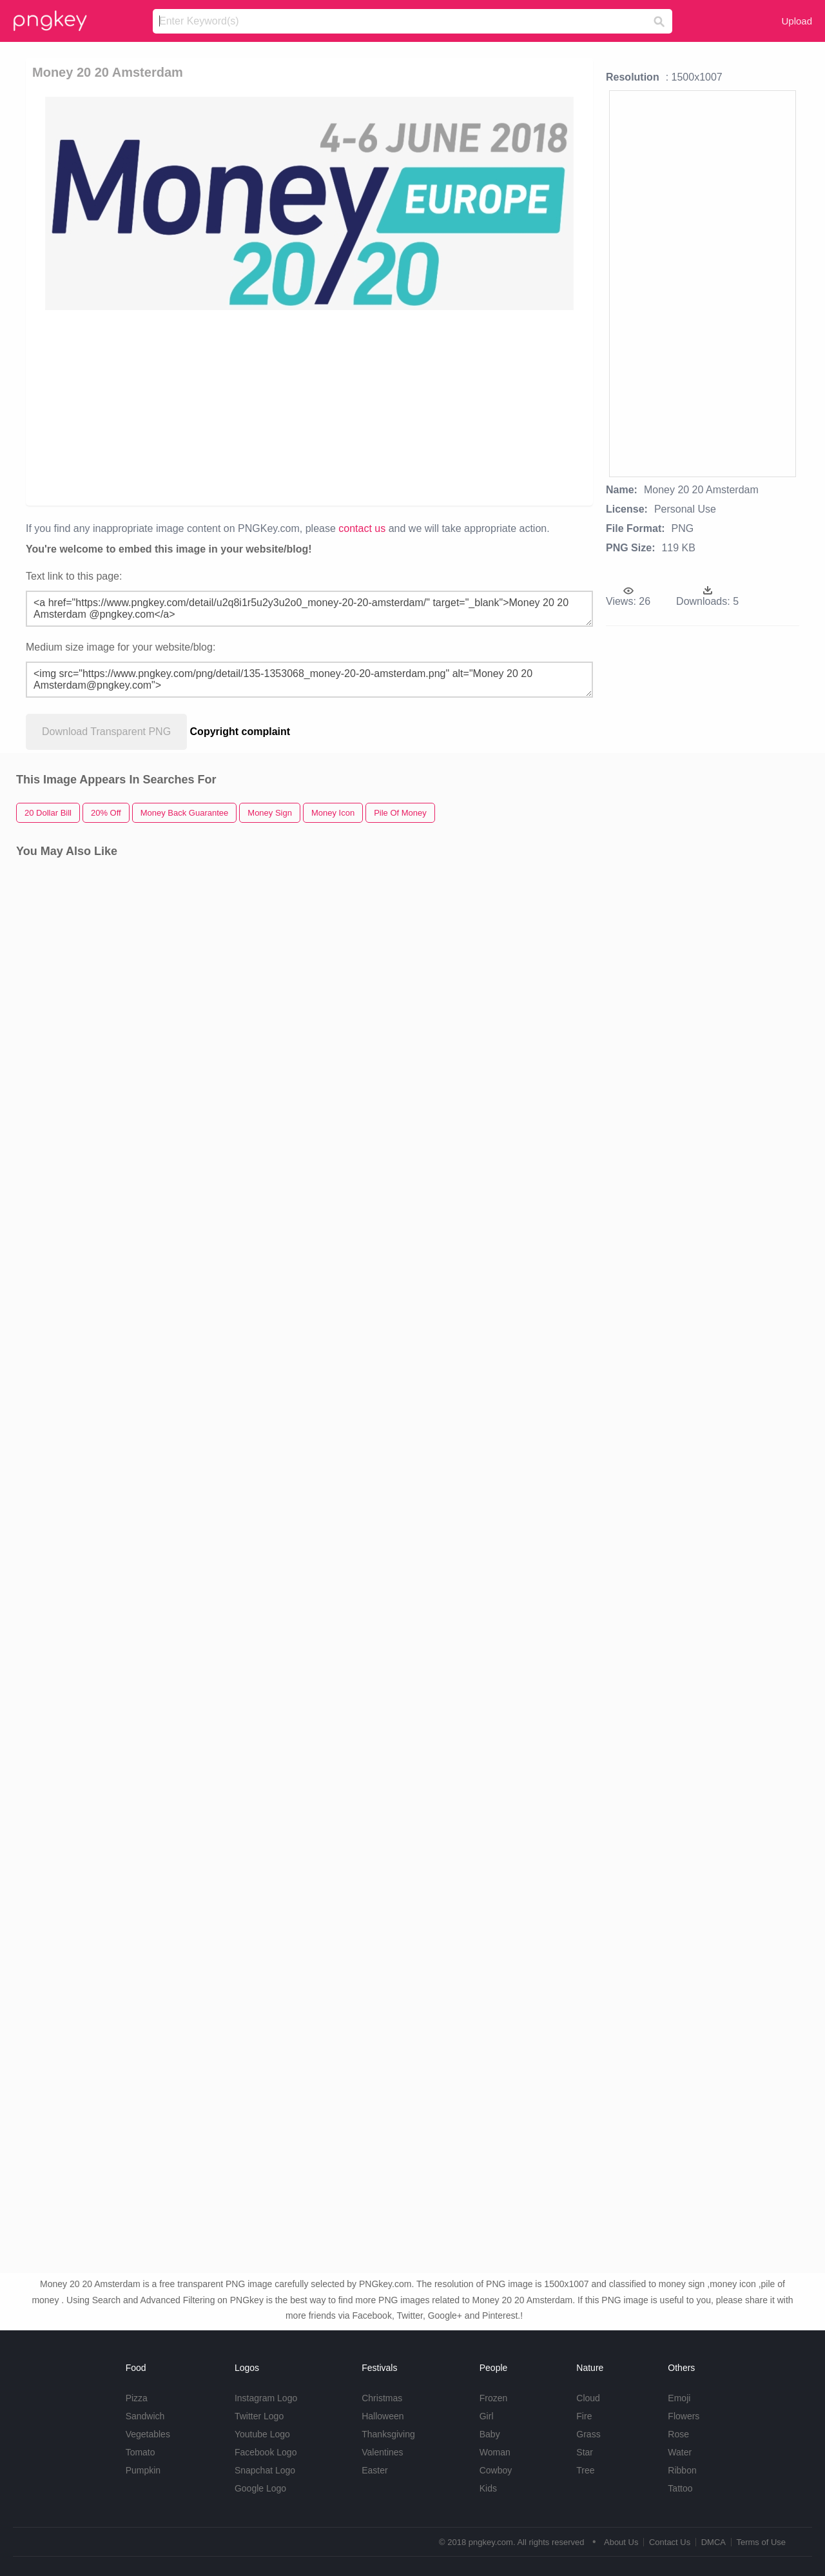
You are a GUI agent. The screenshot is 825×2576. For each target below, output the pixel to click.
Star (584, 2452)
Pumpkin (143, 2470)
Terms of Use (761, 2542)
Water (680, 2452)
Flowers (683, 2416)
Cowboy (496, 2470)
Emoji (679, 2398)
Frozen (494, 2398)
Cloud (588, 2398)
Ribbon (682, 2470)
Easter (374, 2470)
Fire (584, 2416)
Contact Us (669, 2542)
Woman (495, 2452)
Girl (487, 2416)
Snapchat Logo (265, 2470)
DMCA (713, 2542)
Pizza (137, 2398)
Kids (488, 2488)
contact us (361, 528)
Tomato (140, 2452)
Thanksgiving (388, 2434)
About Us (621, 2542)
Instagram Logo (266, 2398)
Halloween (382, 2416)
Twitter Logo (259, 2416)
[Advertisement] (312, 407)
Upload (796, 20)
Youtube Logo (262, 2434)
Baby (490, 2434)
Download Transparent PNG (106, 731)
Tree (585, 2470)
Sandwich (145, 2416)
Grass (588, 2434)
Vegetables (148, 2434)
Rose (678, 2434)
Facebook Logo (266, 2452)
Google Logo (260, 2488)
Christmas (382, 2398)
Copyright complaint (240, 731)
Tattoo (680, 2488)
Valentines (382, 2452)
